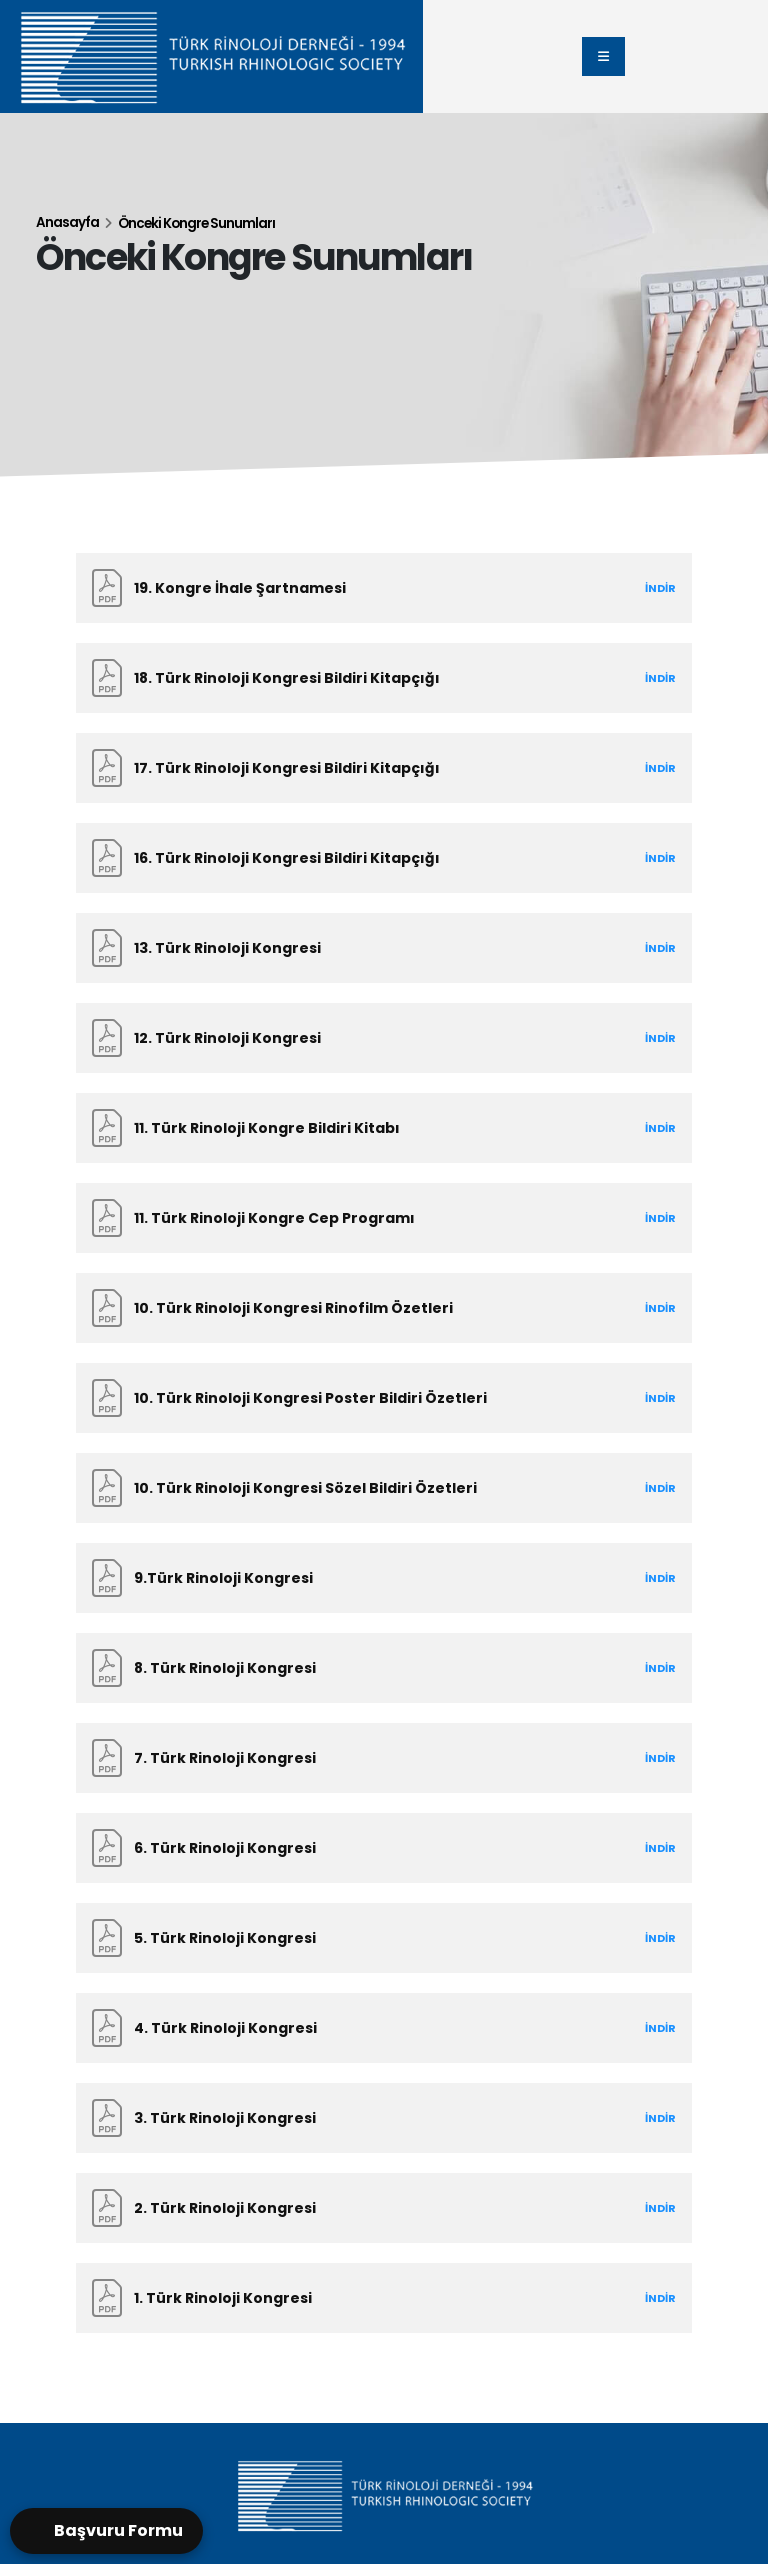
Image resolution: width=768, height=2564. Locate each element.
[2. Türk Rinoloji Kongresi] (384, 2208)
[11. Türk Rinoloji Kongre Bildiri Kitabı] (384, 1128)
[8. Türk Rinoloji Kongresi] (384, 1668)
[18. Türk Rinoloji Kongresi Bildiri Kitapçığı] (384, 678)
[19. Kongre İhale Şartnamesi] (384, 588)
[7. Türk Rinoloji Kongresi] (384, 1758)
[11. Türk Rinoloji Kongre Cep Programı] (384, 1218)
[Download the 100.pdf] (368, 1308)
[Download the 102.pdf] (368, 1488)
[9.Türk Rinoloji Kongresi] (384, 1578)
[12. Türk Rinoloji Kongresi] (384, 1038)
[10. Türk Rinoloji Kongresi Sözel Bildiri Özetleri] (384, 1488)
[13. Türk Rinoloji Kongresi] (384, 948)
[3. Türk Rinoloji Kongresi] (384, 2118)
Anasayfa (67, 222)
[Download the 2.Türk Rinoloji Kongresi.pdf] (368, 2208)
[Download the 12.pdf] (368, 1038)
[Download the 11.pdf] (368, 1128)
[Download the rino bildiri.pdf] (368, 678)
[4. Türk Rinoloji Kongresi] (384, 2028)
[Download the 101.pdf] (368, 1398)
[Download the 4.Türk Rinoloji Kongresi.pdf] (368, 2028)
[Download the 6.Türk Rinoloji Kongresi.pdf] (368, 1848)
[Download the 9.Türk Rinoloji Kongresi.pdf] (368, 1578)
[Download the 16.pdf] (368, 858)
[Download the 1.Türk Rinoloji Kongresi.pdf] (368, 2298)
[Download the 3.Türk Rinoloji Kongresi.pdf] (368, 2118)
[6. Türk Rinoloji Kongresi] (384, 1848)
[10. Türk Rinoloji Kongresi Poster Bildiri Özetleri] (384, 1398)
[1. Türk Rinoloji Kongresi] (384, 2298)
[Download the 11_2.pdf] (368, 1218)
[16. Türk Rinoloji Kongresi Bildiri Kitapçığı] (384, 858)
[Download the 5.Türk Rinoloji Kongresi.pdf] (368, 1938)
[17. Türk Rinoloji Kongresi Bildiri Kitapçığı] (384, 768)
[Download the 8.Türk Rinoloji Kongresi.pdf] (368, 1668)
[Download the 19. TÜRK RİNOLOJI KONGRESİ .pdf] (368, 588)
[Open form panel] (106, 2531)
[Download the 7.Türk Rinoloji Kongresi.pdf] (368, 1758)
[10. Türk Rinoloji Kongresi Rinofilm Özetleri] (384, 1308)
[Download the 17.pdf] (368, 768)
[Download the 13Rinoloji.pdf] (368, 948)
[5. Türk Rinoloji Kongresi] (384, 1938)
